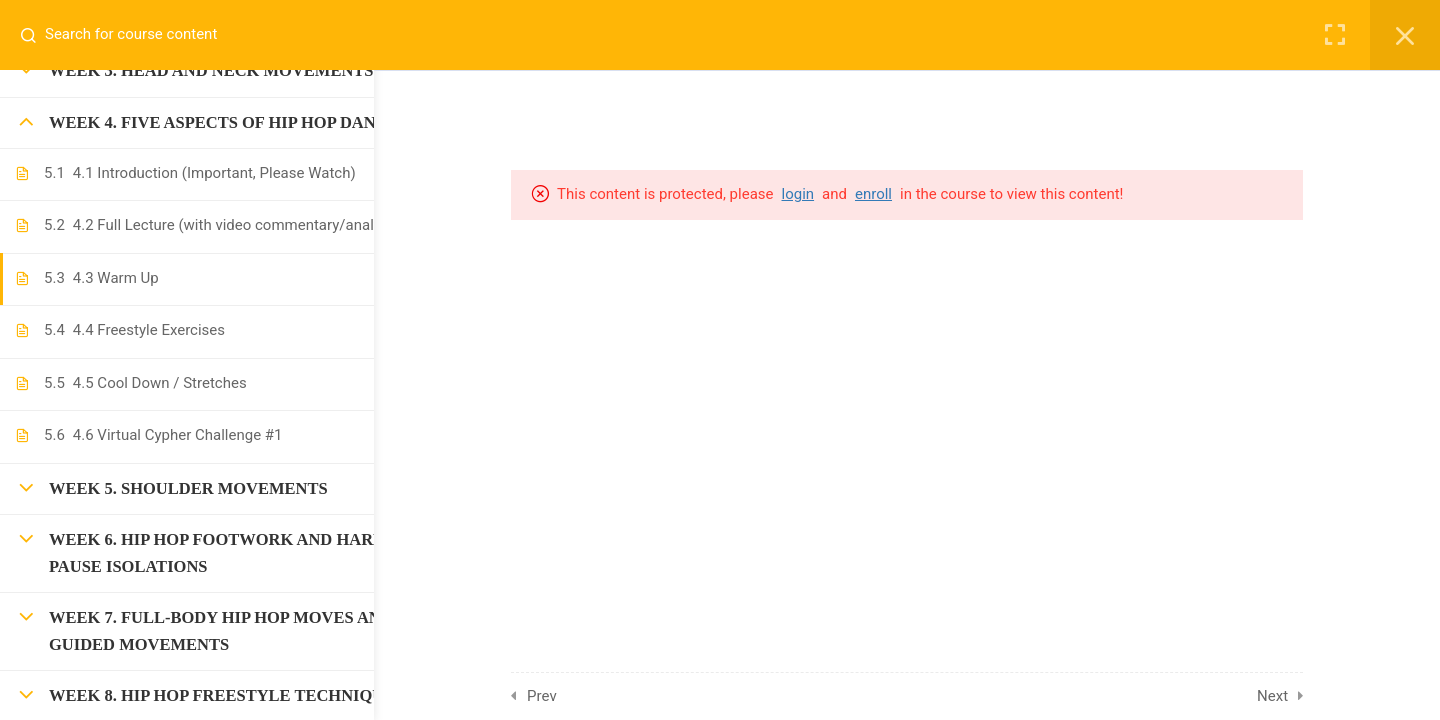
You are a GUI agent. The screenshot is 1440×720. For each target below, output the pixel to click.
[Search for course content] (36, 35)
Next (1322, 696)
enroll (923, 194)
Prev (593, 696)
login (848, 194)
